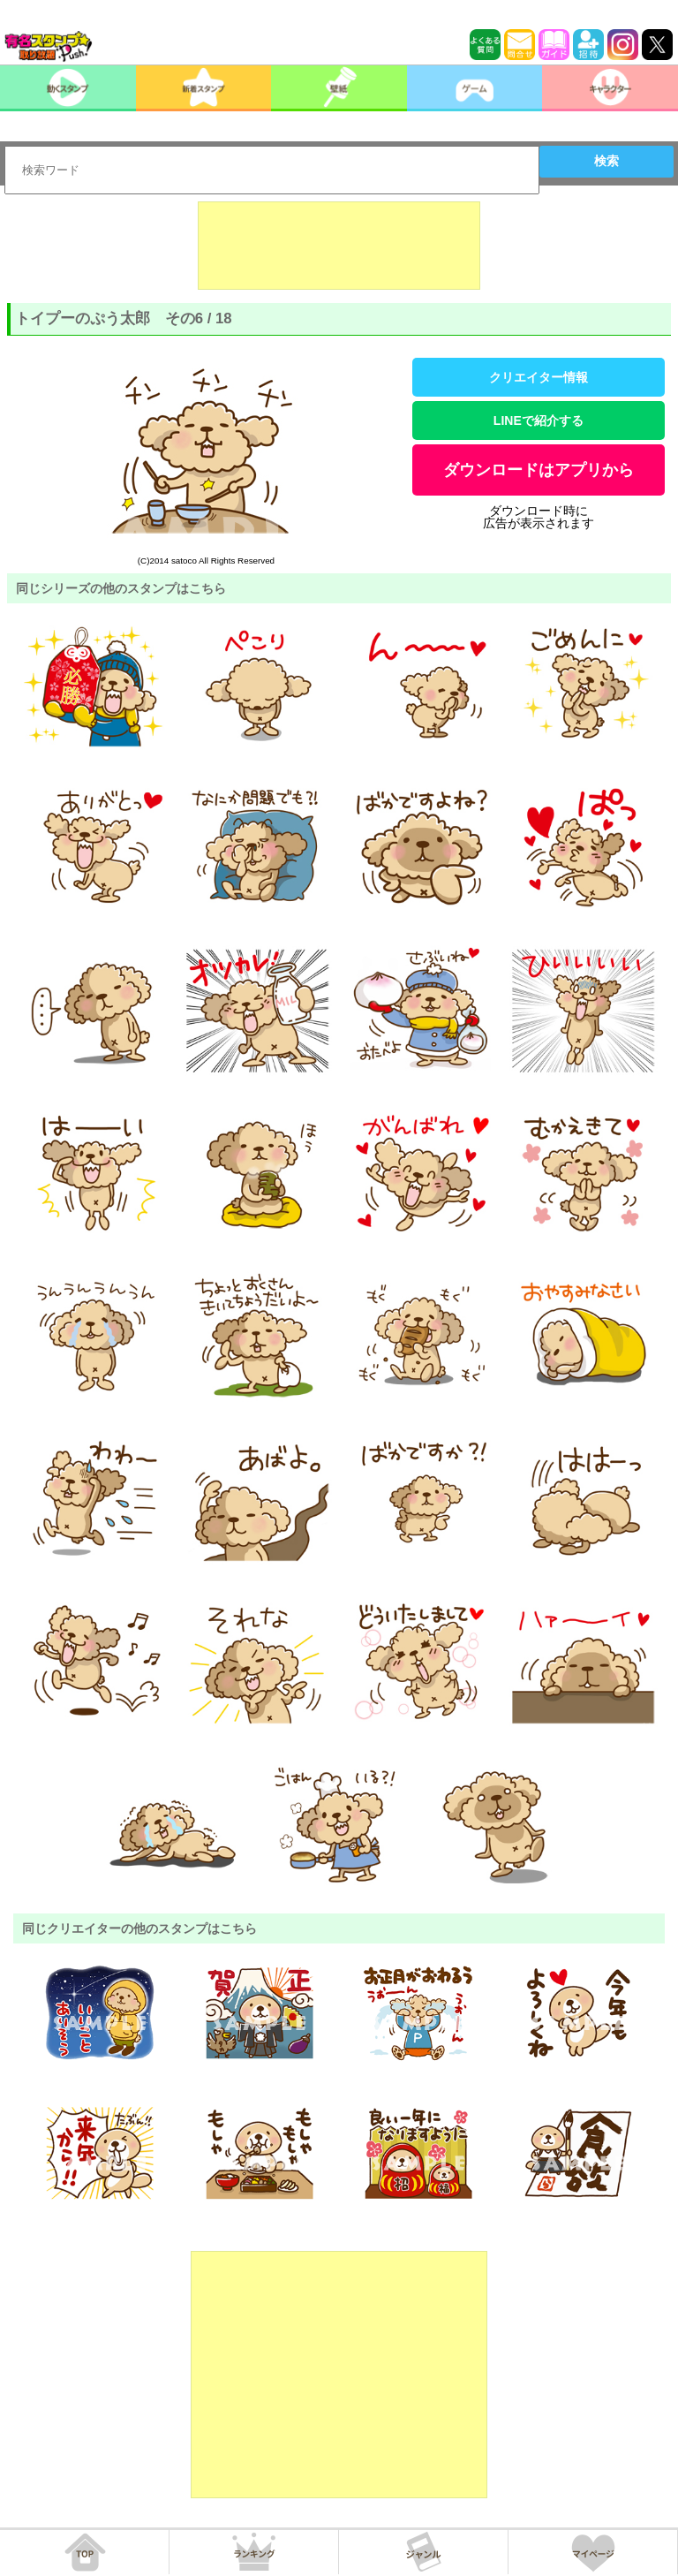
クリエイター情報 (538, 377)
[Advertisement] (339, 245)
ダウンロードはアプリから (538, 470)
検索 (606, 161)
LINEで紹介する (538, 420)
